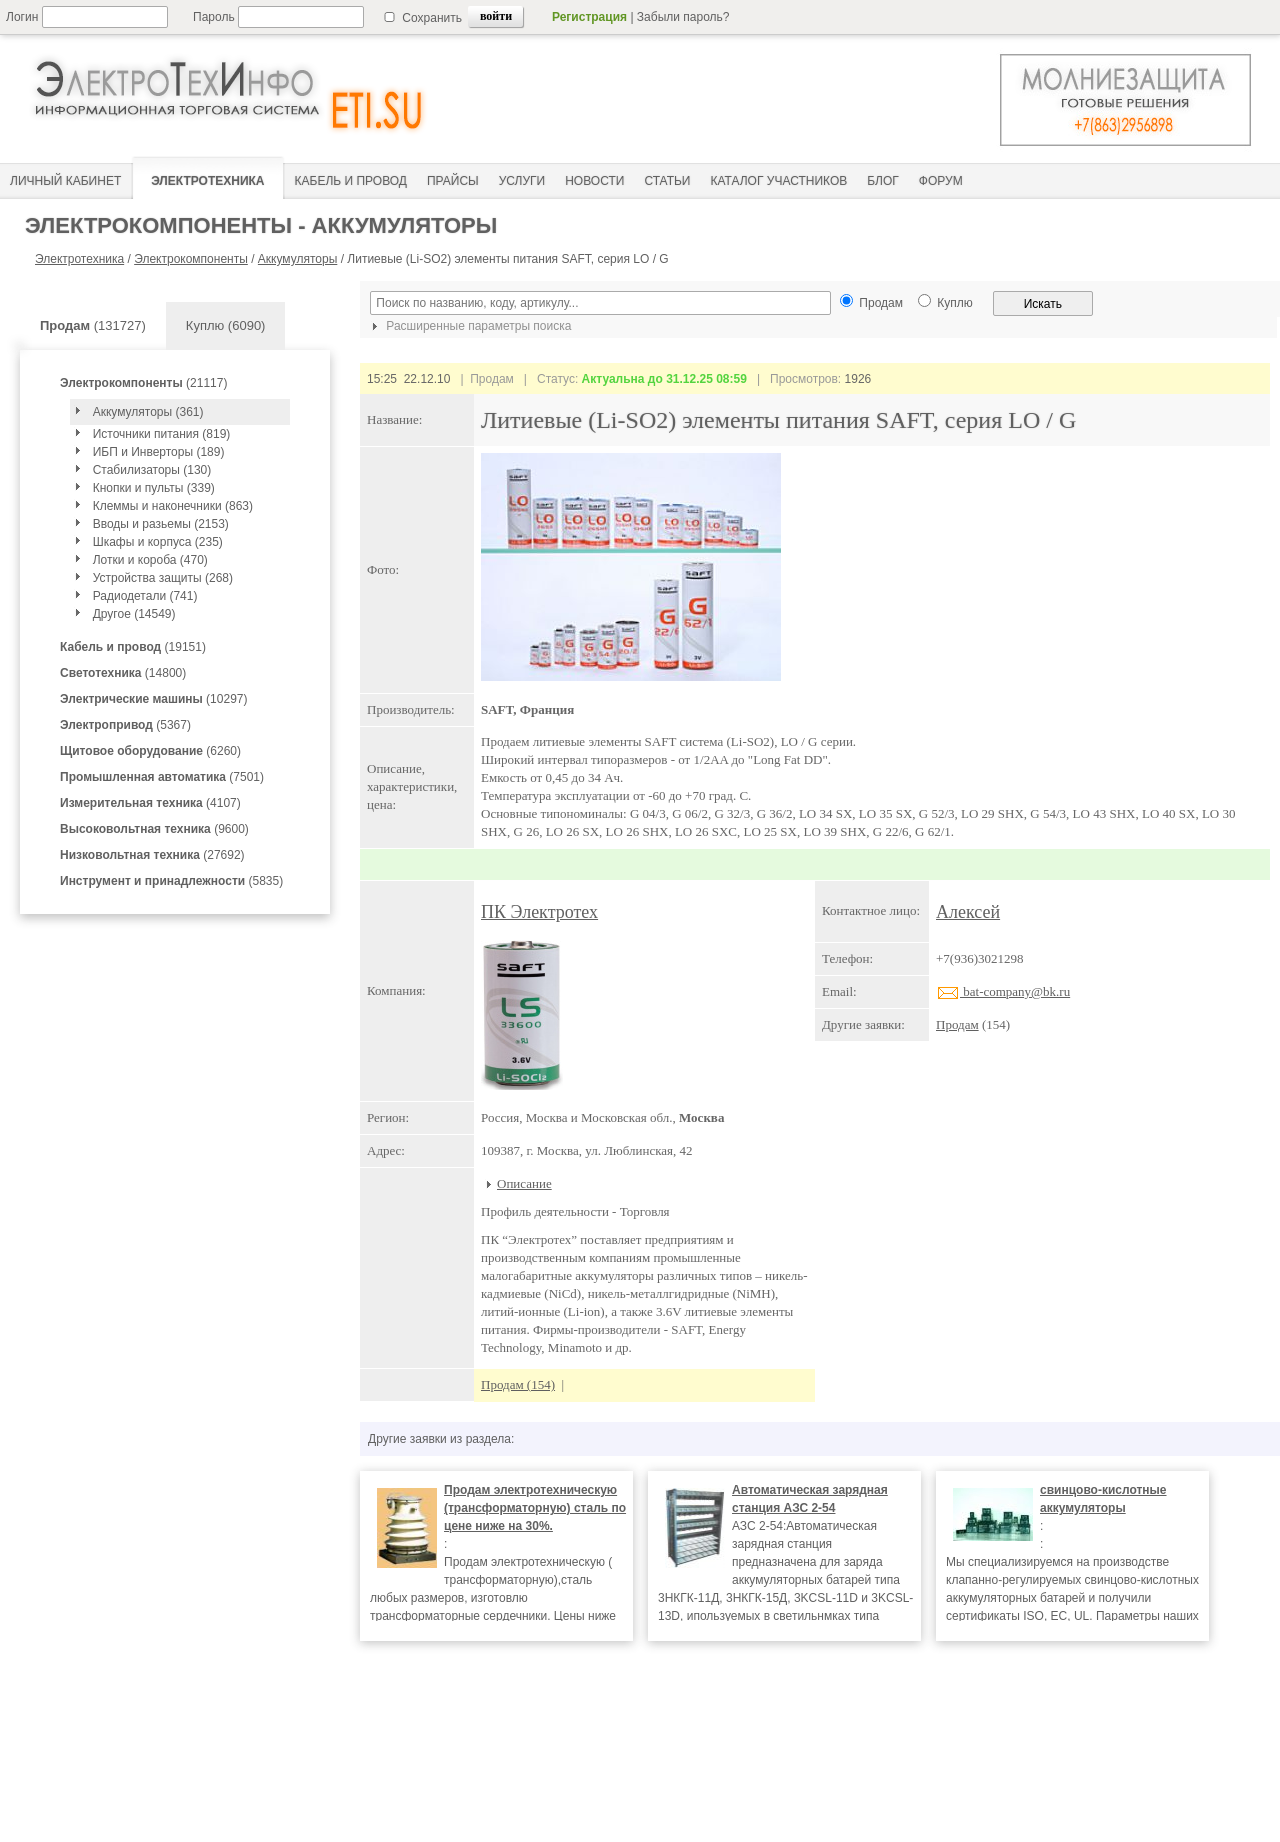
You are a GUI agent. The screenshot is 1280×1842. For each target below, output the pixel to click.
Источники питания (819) (162, 434)
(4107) (150, 803)
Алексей (968, 912)
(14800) (123, 673)
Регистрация (589, 17)
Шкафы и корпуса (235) (158, 542)
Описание (524, 1183)
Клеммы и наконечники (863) (173, 506)
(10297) (153, 699)
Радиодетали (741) (145, 596)
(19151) (133, 647)
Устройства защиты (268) (163, 578)
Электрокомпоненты (191, 259)
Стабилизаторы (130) (152, 470)
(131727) (93, 325)
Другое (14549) (134, 614)
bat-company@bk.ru (1003, 991)
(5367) (125, 725)
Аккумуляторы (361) (148, 412)
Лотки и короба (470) (150, 560)
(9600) (154, 829)
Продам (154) (518, 1384)
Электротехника (79, 259)
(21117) (143, 383)
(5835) (171, 881)
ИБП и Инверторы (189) (159, 452)
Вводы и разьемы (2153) (161, 524)
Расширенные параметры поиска (469, 326)
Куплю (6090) (226, 325)
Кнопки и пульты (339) (154, 488)
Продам (957, 1024)
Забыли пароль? (683, 17)
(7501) (162, 777)
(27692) (152, 855)
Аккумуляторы (297, 259)
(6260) (150, 751)
